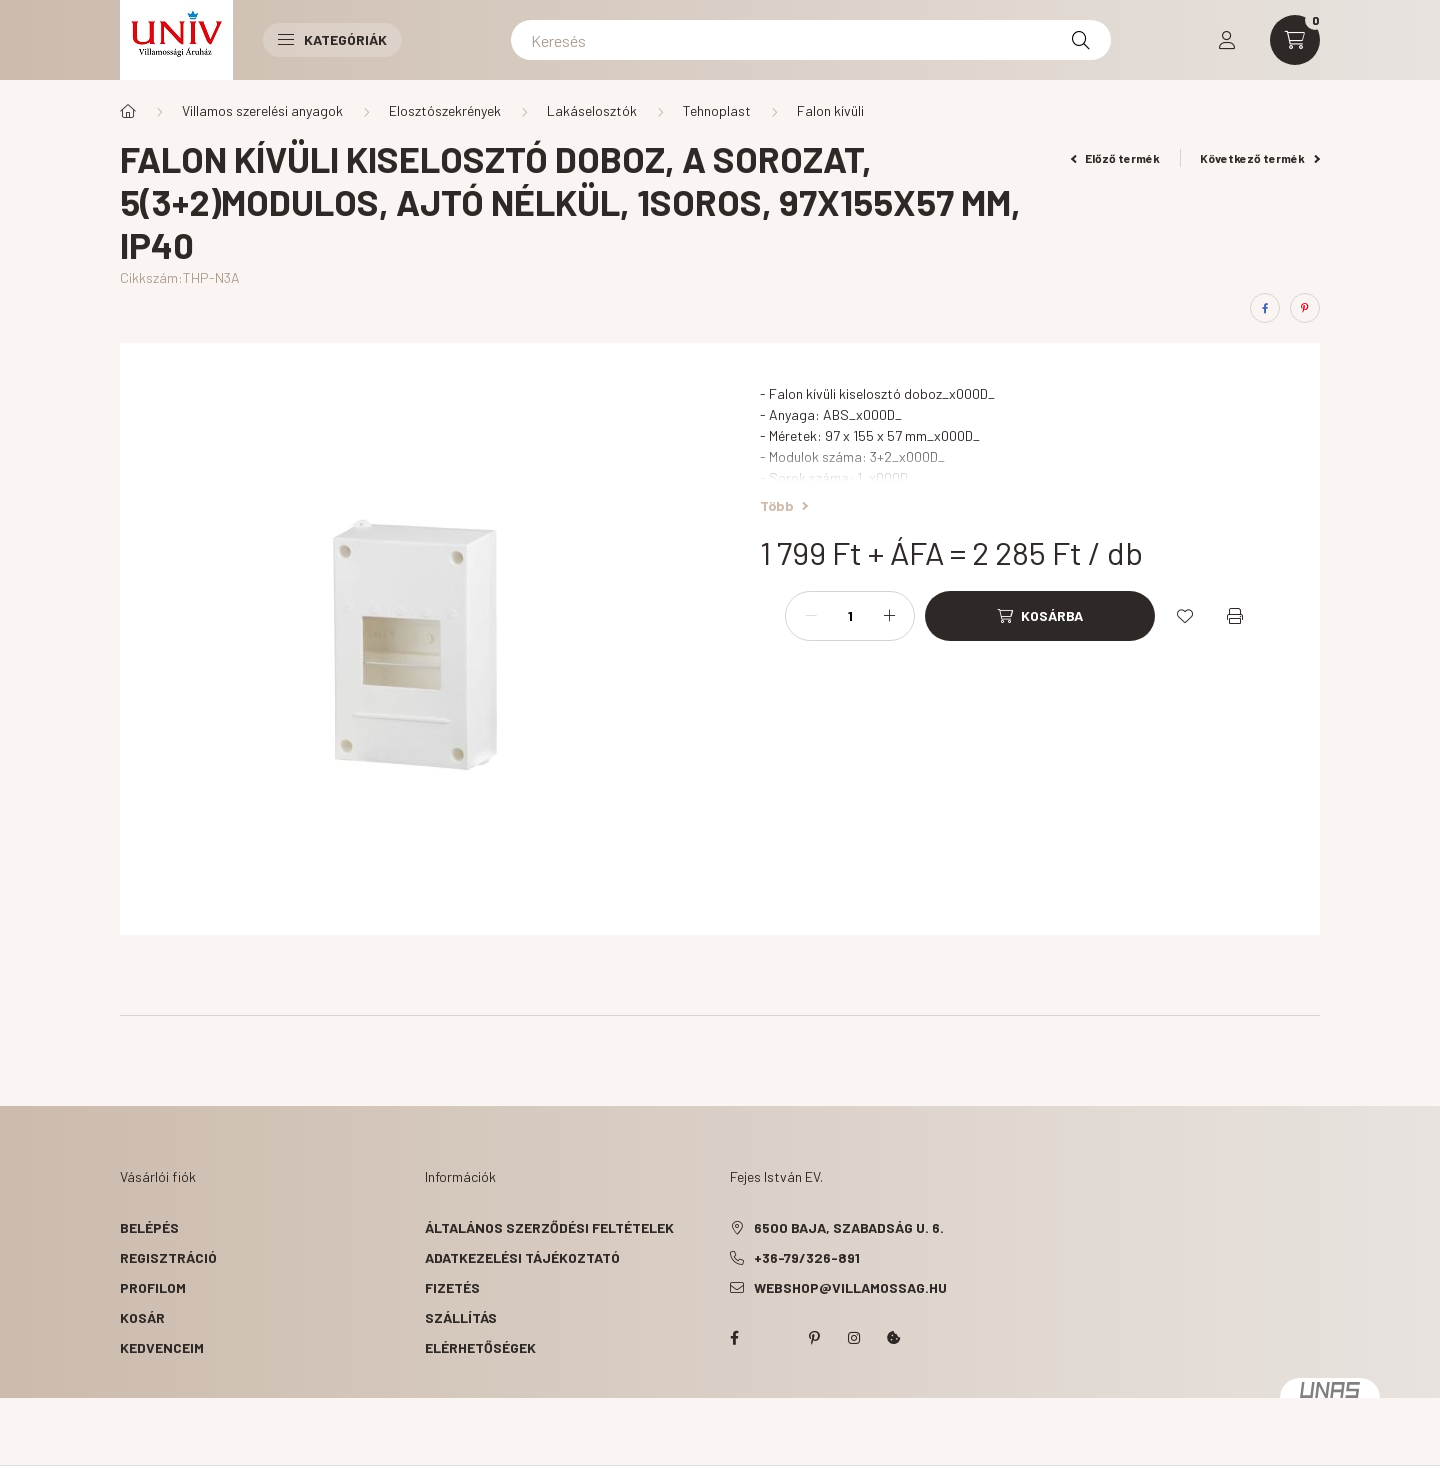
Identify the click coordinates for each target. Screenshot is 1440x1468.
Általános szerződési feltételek (549, 1227)
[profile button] (1227, 40)
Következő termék (1260, 158)
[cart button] (1295, 40)
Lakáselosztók (592, 110)
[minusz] (811, 616)
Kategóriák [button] (332, 39)
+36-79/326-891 (807, 1257)
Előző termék (1116, 158)
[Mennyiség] (850, 616)
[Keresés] (811, 40)
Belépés (149, 1227)
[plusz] (889, 616)
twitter (774, 1338)
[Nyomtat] (1235, 616)
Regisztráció (168, 1257)
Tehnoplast (717, 110)
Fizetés (452, 1287)
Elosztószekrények (445, 110)
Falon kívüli (830, 110)
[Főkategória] (128, 111)
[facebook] (1265, 308)
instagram (854, 1338)
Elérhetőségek (480, 1347)
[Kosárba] (1040, 616)
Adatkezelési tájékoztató (522, 1257)
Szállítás (461, 1317)
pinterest (814, 1338)
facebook (734, 1338)
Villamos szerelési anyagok (262, 110)
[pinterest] (1305, 308)
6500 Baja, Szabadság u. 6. (849, 1227)
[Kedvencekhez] (1185, 616)
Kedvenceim (162, 1347)
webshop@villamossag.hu (850, 1287)
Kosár (142, 1317)
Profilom (153, 1287)
